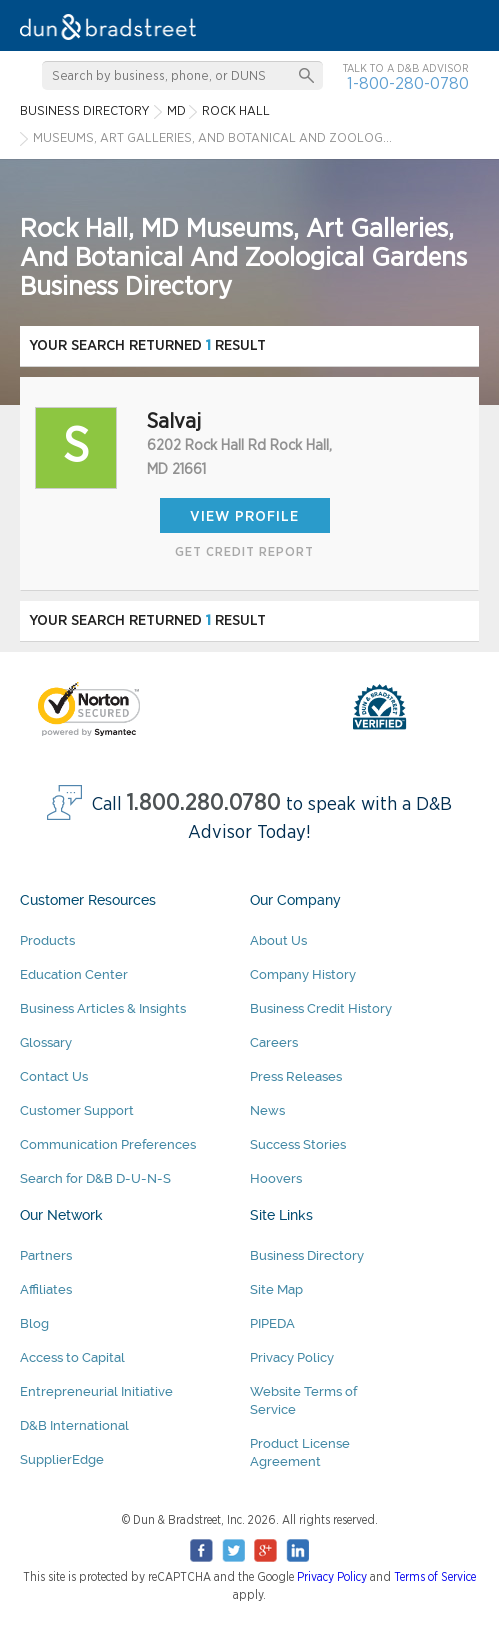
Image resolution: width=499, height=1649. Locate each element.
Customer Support (77, 1110)
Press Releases (296, 1076)
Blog (34, 1323)
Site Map (276, 1289)
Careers (274, 1042)
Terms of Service (435, 1577)
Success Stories (298, 1144)
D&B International (74, 1425)
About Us (278, 940)
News (267, 1110)
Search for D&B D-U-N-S (95, 1178)
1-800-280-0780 (408, 83)
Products (47, 940)
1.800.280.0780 (204, 803)
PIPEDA (272, 1323)
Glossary (46, 1042)
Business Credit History (321, 1008)
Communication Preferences (108, 1144)
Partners (46, 1255)
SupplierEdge (62, 1459)
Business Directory (307, 1255)
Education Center (74, 974)
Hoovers (276, 1178)
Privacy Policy (292, 1357)
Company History (303, 974)
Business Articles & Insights (103, 1008)
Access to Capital (72, 1357)
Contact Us (54, 1076)
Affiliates (46, 1289)
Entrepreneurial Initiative (96, 1391)
